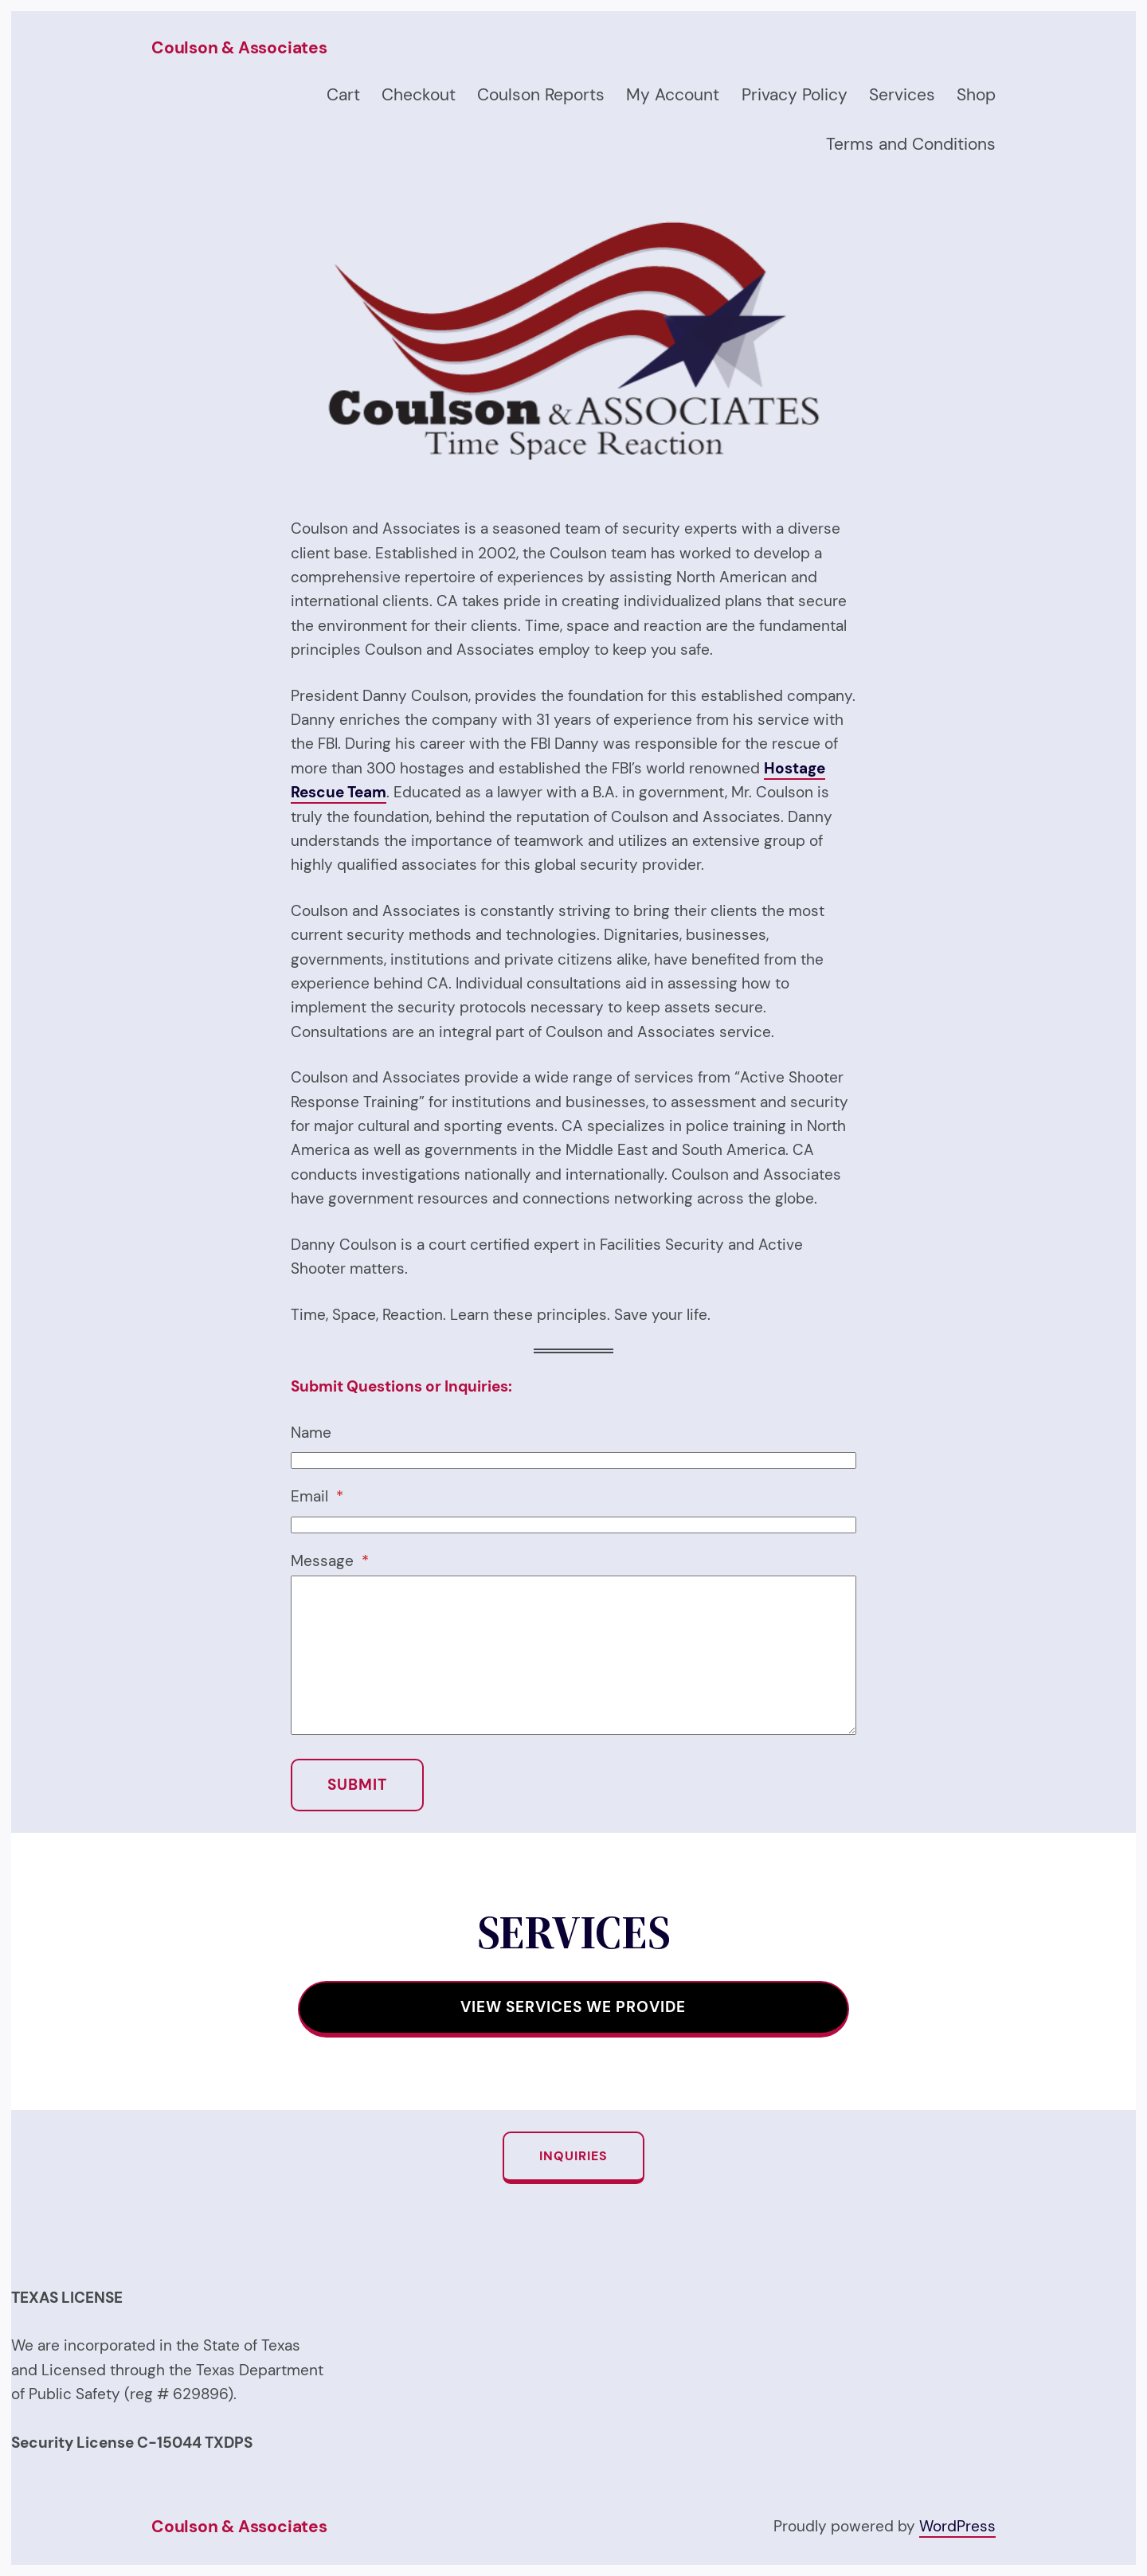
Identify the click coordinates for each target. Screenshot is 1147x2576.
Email (317, 1496)
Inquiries (573, 2155)
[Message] (573, 1655)
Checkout (419, 95)
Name (311, 1433)
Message (330, 1561)
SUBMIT (357, 1785)
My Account (672, 95)
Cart (343, 95)
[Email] (573, 1525)
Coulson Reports (541, 95)
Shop (976, 95)
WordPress (957, 2526)
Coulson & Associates (239, 48)
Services (902, 95)
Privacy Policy (795, 95)
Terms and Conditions (911, 144)
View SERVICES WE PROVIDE (573, 2007)
